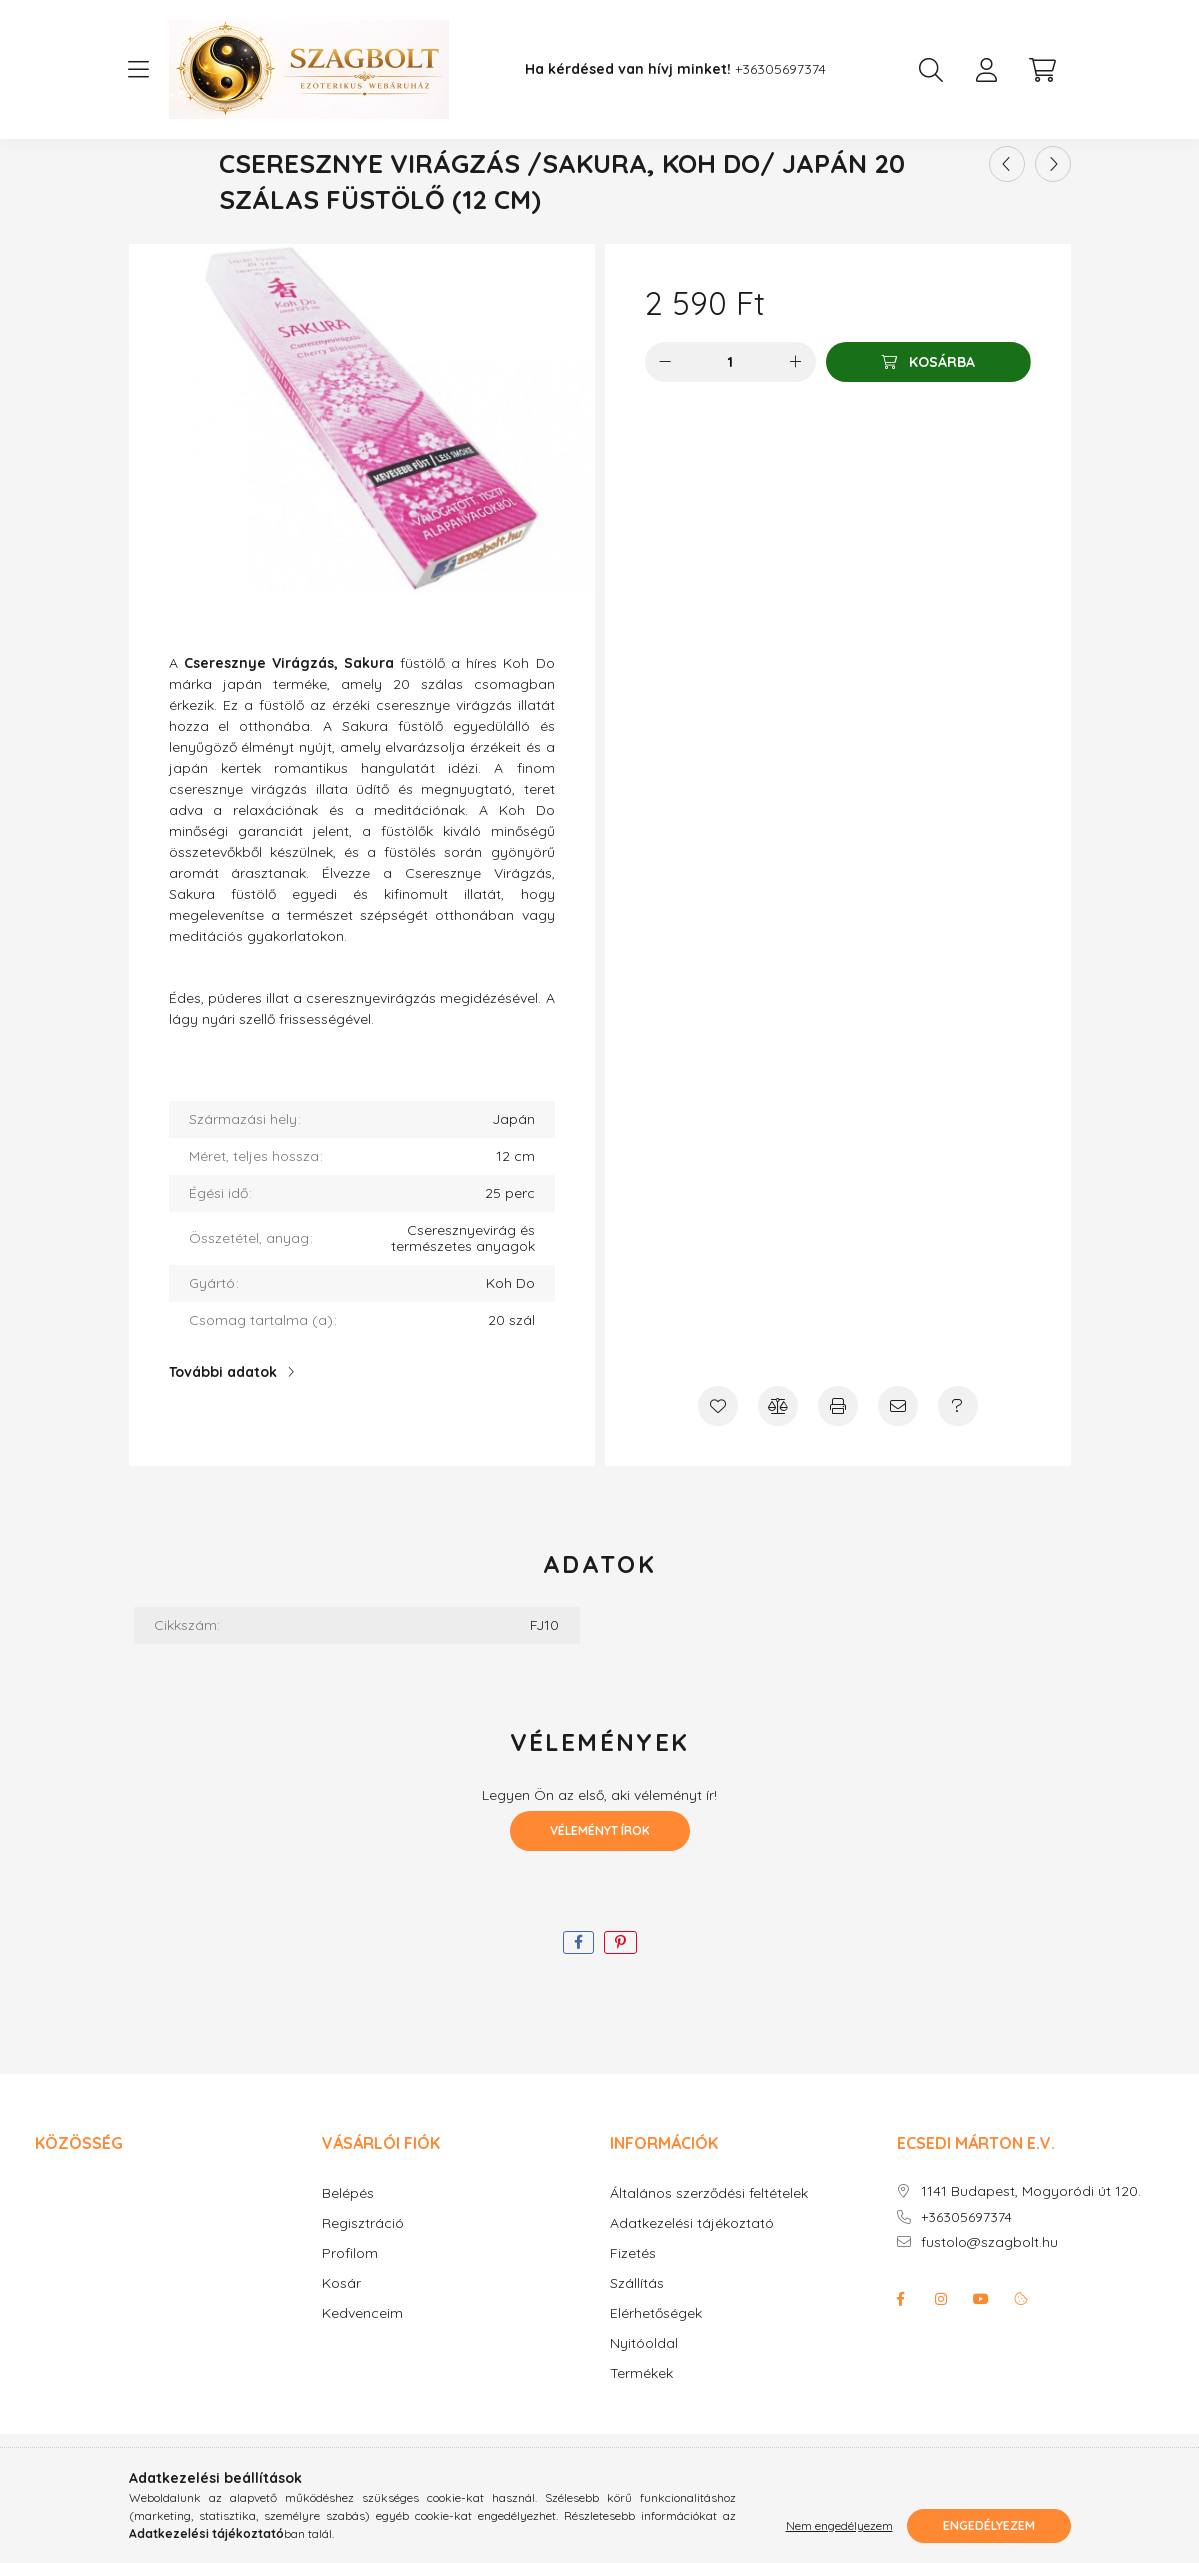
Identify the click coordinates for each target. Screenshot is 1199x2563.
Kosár (341, 2342)
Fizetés (633, 2312)
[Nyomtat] (838, 1465)
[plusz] (796, 421)
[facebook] (578, 2001)
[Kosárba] (928, 421)
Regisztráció (363, 2282)
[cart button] (1043, 70)
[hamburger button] (139, 70)
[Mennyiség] (730, 421)
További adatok (223, 1431)
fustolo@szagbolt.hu (989, 2301)
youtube (981, 2358)
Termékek (641, 2432)
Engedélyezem (989, 2525)
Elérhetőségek (656, 2372)
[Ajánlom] (898, 1465)
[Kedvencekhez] (718, 1465)
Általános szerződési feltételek (709, 2252)
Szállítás (637, 2342)
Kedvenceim (362, 2372)
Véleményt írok (600, 1889)
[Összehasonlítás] (778, 1465)
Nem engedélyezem (839, 2525)
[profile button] (987, 70)
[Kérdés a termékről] (958, 1465)
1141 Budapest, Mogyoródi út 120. (1031, 2250)
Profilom (350, 2312)
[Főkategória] (518, 179)
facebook (901, 2358)
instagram (941, 2358)
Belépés (348, 2252)
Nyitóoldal (644, 2402)
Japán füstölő (633, 179)
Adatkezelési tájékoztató (692, 2282)
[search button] (931, 70)
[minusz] (665, 421)
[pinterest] (620, 2001)
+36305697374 (780, 69)
